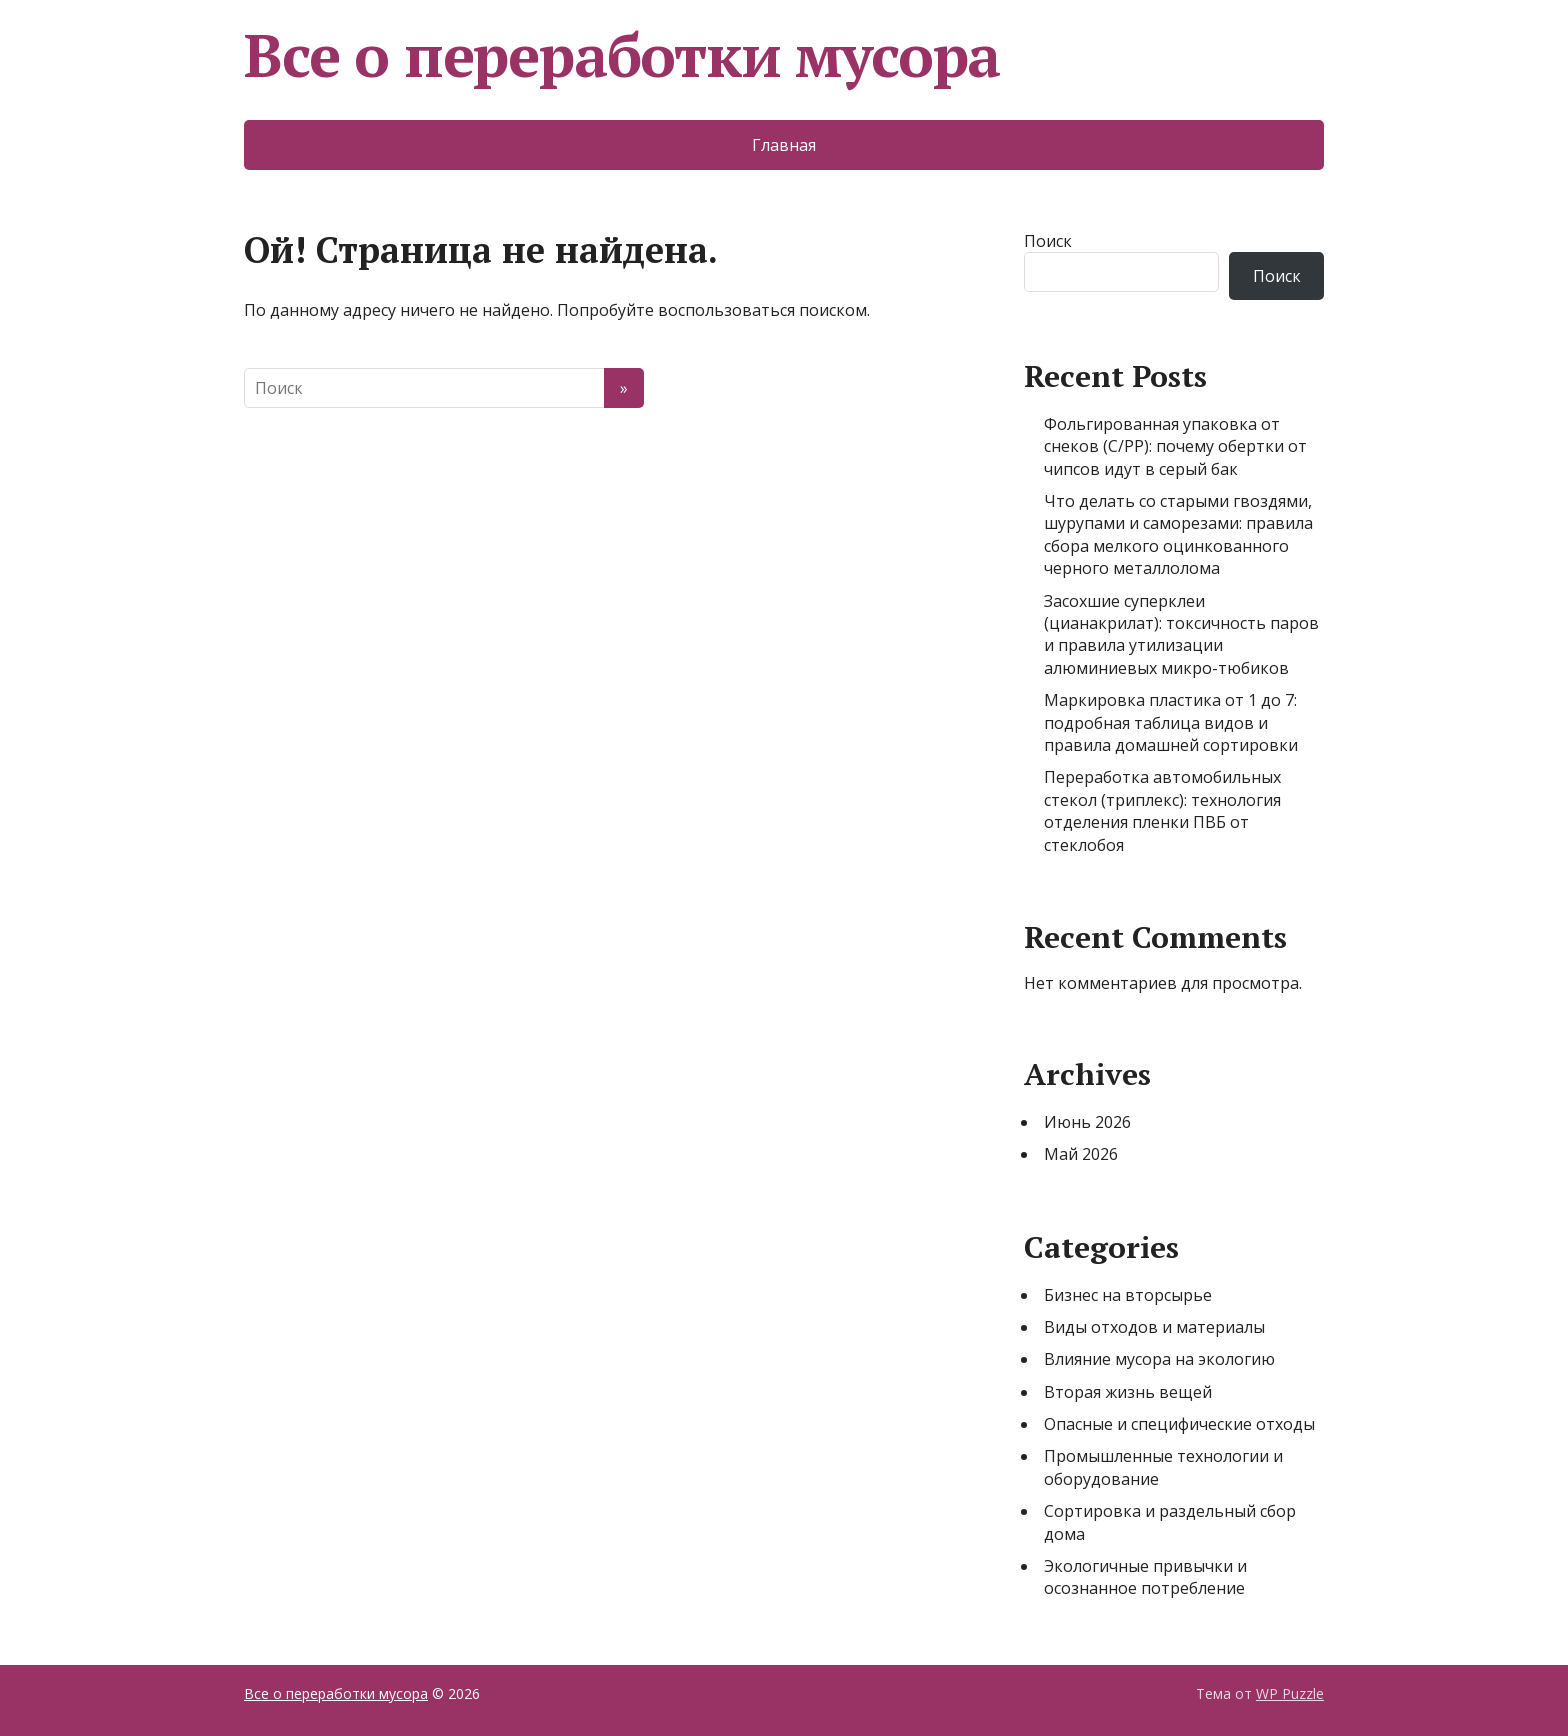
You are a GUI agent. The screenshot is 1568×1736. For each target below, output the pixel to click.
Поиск (1048, 241)
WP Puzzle (1290, 1693)
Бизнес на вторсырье (1128, 1295)
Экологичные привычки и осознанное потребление (1145, 1577)
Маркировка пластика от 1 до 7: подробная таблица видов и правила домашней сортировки (1171, 722)
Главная (784, 145)
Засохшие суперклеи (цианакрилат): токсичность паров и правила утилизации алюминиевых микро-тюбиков (1181, 634)
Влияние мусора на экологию (1159, 1359)
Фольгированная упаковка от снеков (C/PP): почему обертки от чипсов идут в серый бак (1175, 446)
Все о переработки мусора (622, 55)
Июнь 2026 (1087, 1122)
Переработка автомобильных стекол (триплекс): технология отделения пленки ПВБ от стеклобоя (1162, 810)
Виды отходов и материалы (1154, 1327)
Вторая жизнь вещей (1128, 1392)
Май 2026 (1081, 1154)
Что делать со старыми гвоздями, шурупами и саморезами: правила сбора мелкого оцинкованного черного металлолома (1178, 534)
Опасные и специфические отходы (1179, 1424)
